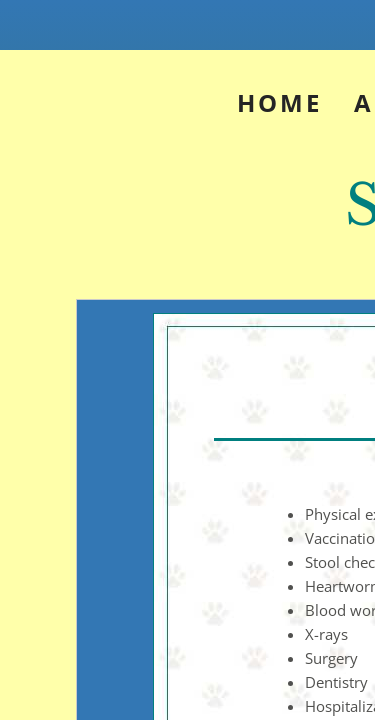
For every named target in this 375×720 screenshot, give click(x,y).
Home (279, 102)
